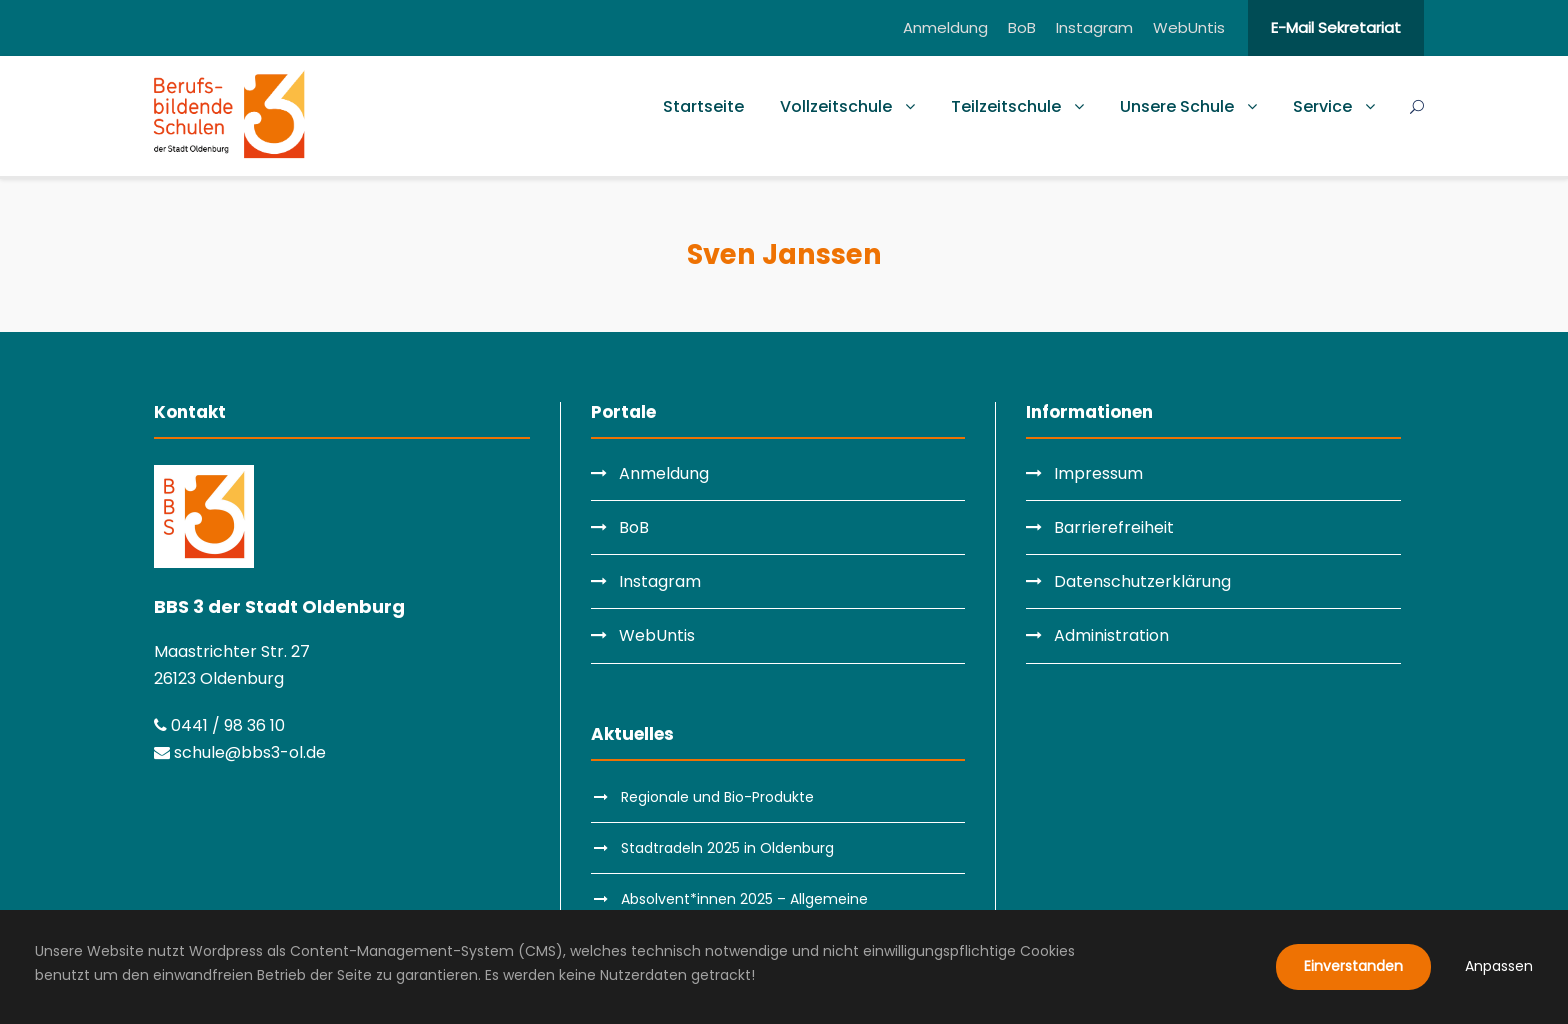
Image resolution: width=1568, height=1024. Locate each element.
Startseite (703, 106)
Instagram (1094, 27)
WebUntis (1189, 27)
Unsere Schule (1177, 106)
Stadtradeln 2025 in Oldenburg (727, 848)
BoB (1022, 27)
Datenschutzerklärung (1142, 581)
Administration (1111, 635)
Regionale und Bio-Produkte (717, 797)
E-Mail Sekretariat (1336, 27)
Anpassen (1499, 966)
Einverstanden (1353, 966)
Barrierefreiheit (1114, 527)
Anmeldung (945, 27)
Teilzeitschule (1006, 106)
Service (1322, 106)
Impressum (1098, 473)
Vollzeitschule (836, 106)
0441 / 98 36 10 (219, 725)
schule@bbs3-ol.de (240, 752)
